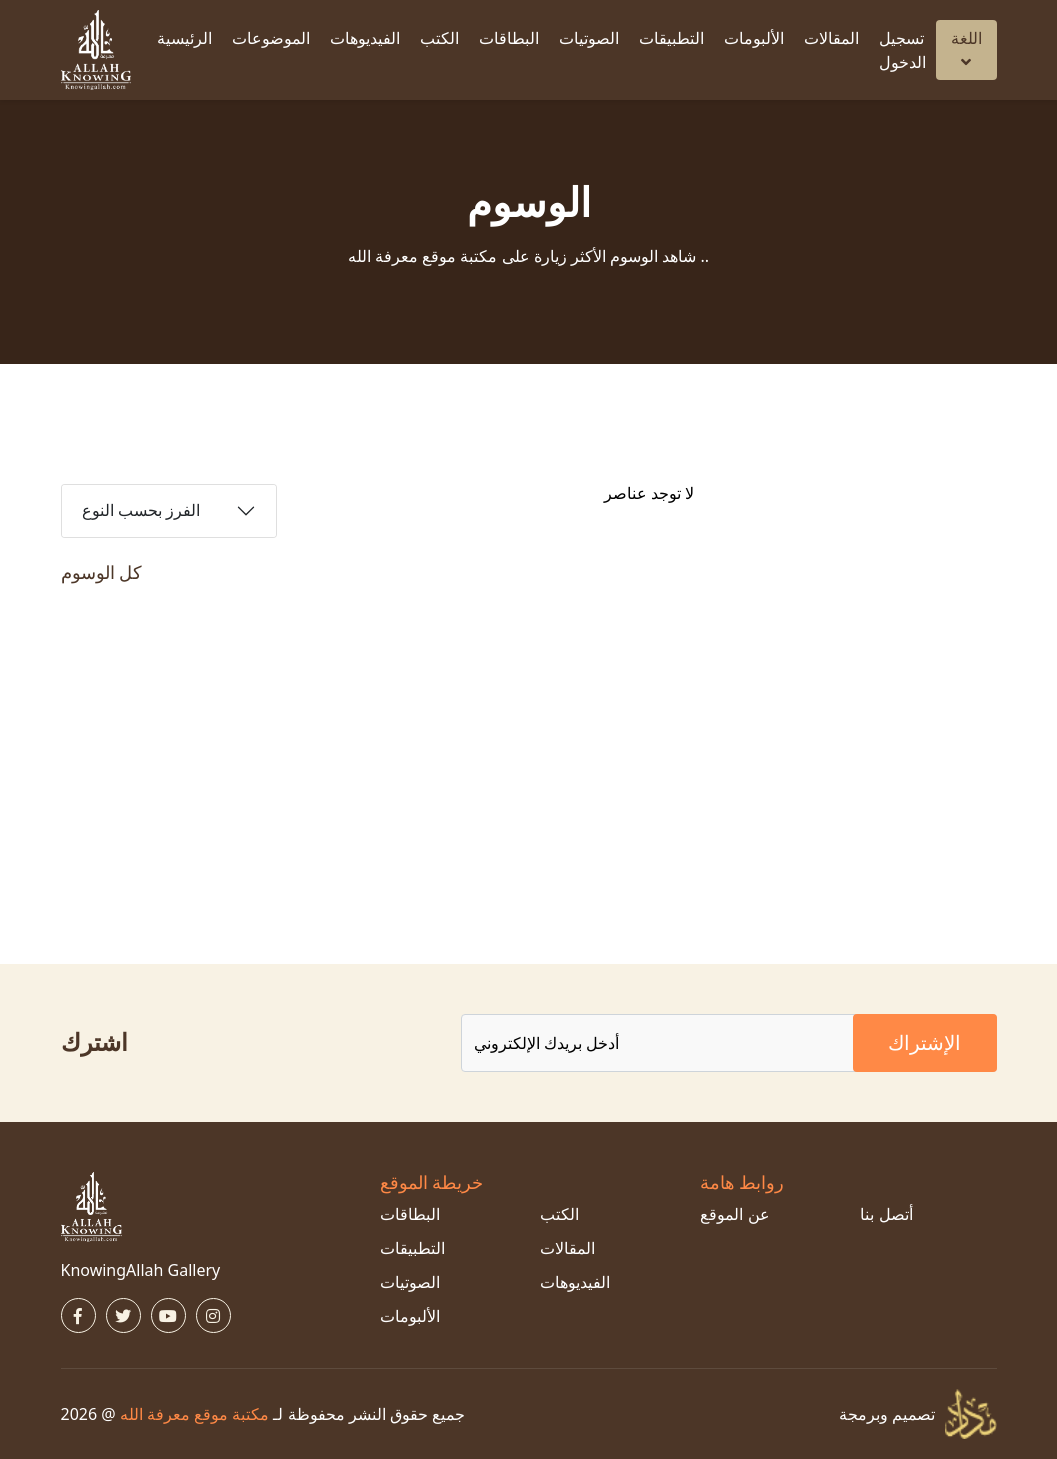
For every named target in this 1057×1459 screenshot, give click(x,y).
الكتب (439, 38)
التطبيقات (671, 38)
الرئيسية (184, 38)
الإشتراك (924, 1042)
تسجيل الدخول (902, 50)
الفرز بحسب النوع (141, 510)
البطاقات (509, 38)
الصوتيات (589, 38)
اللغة (966, 48)
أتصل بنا (886, 1214)
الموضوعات (271, 38)
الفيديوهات (365, 38)
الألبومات (754, 38)
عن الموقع (734, 1214)
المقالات (831, 38)
